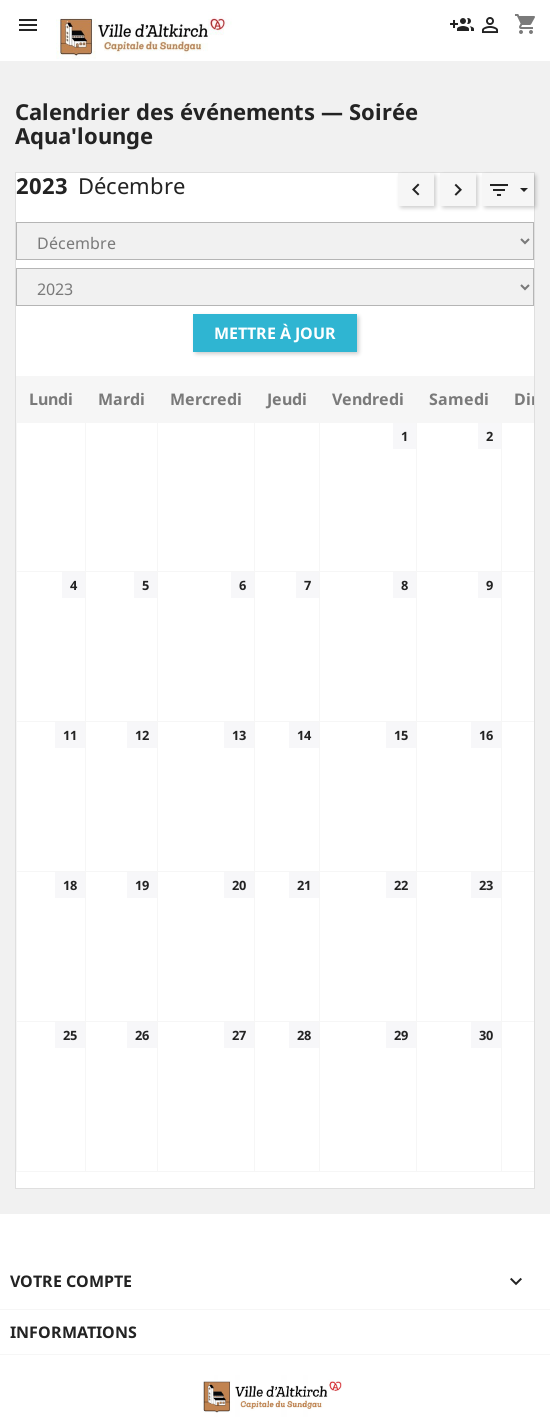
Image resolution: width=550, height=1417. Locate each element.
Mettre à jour (275, 333)
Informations (73, 1332)
